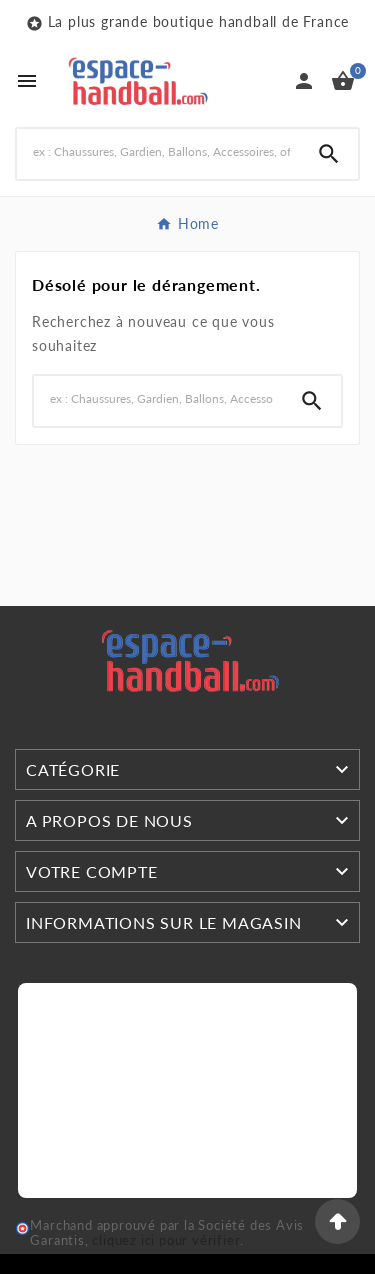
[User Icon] (304, 81)
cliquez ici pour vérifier (166, 1240)
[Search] (158, 151)
